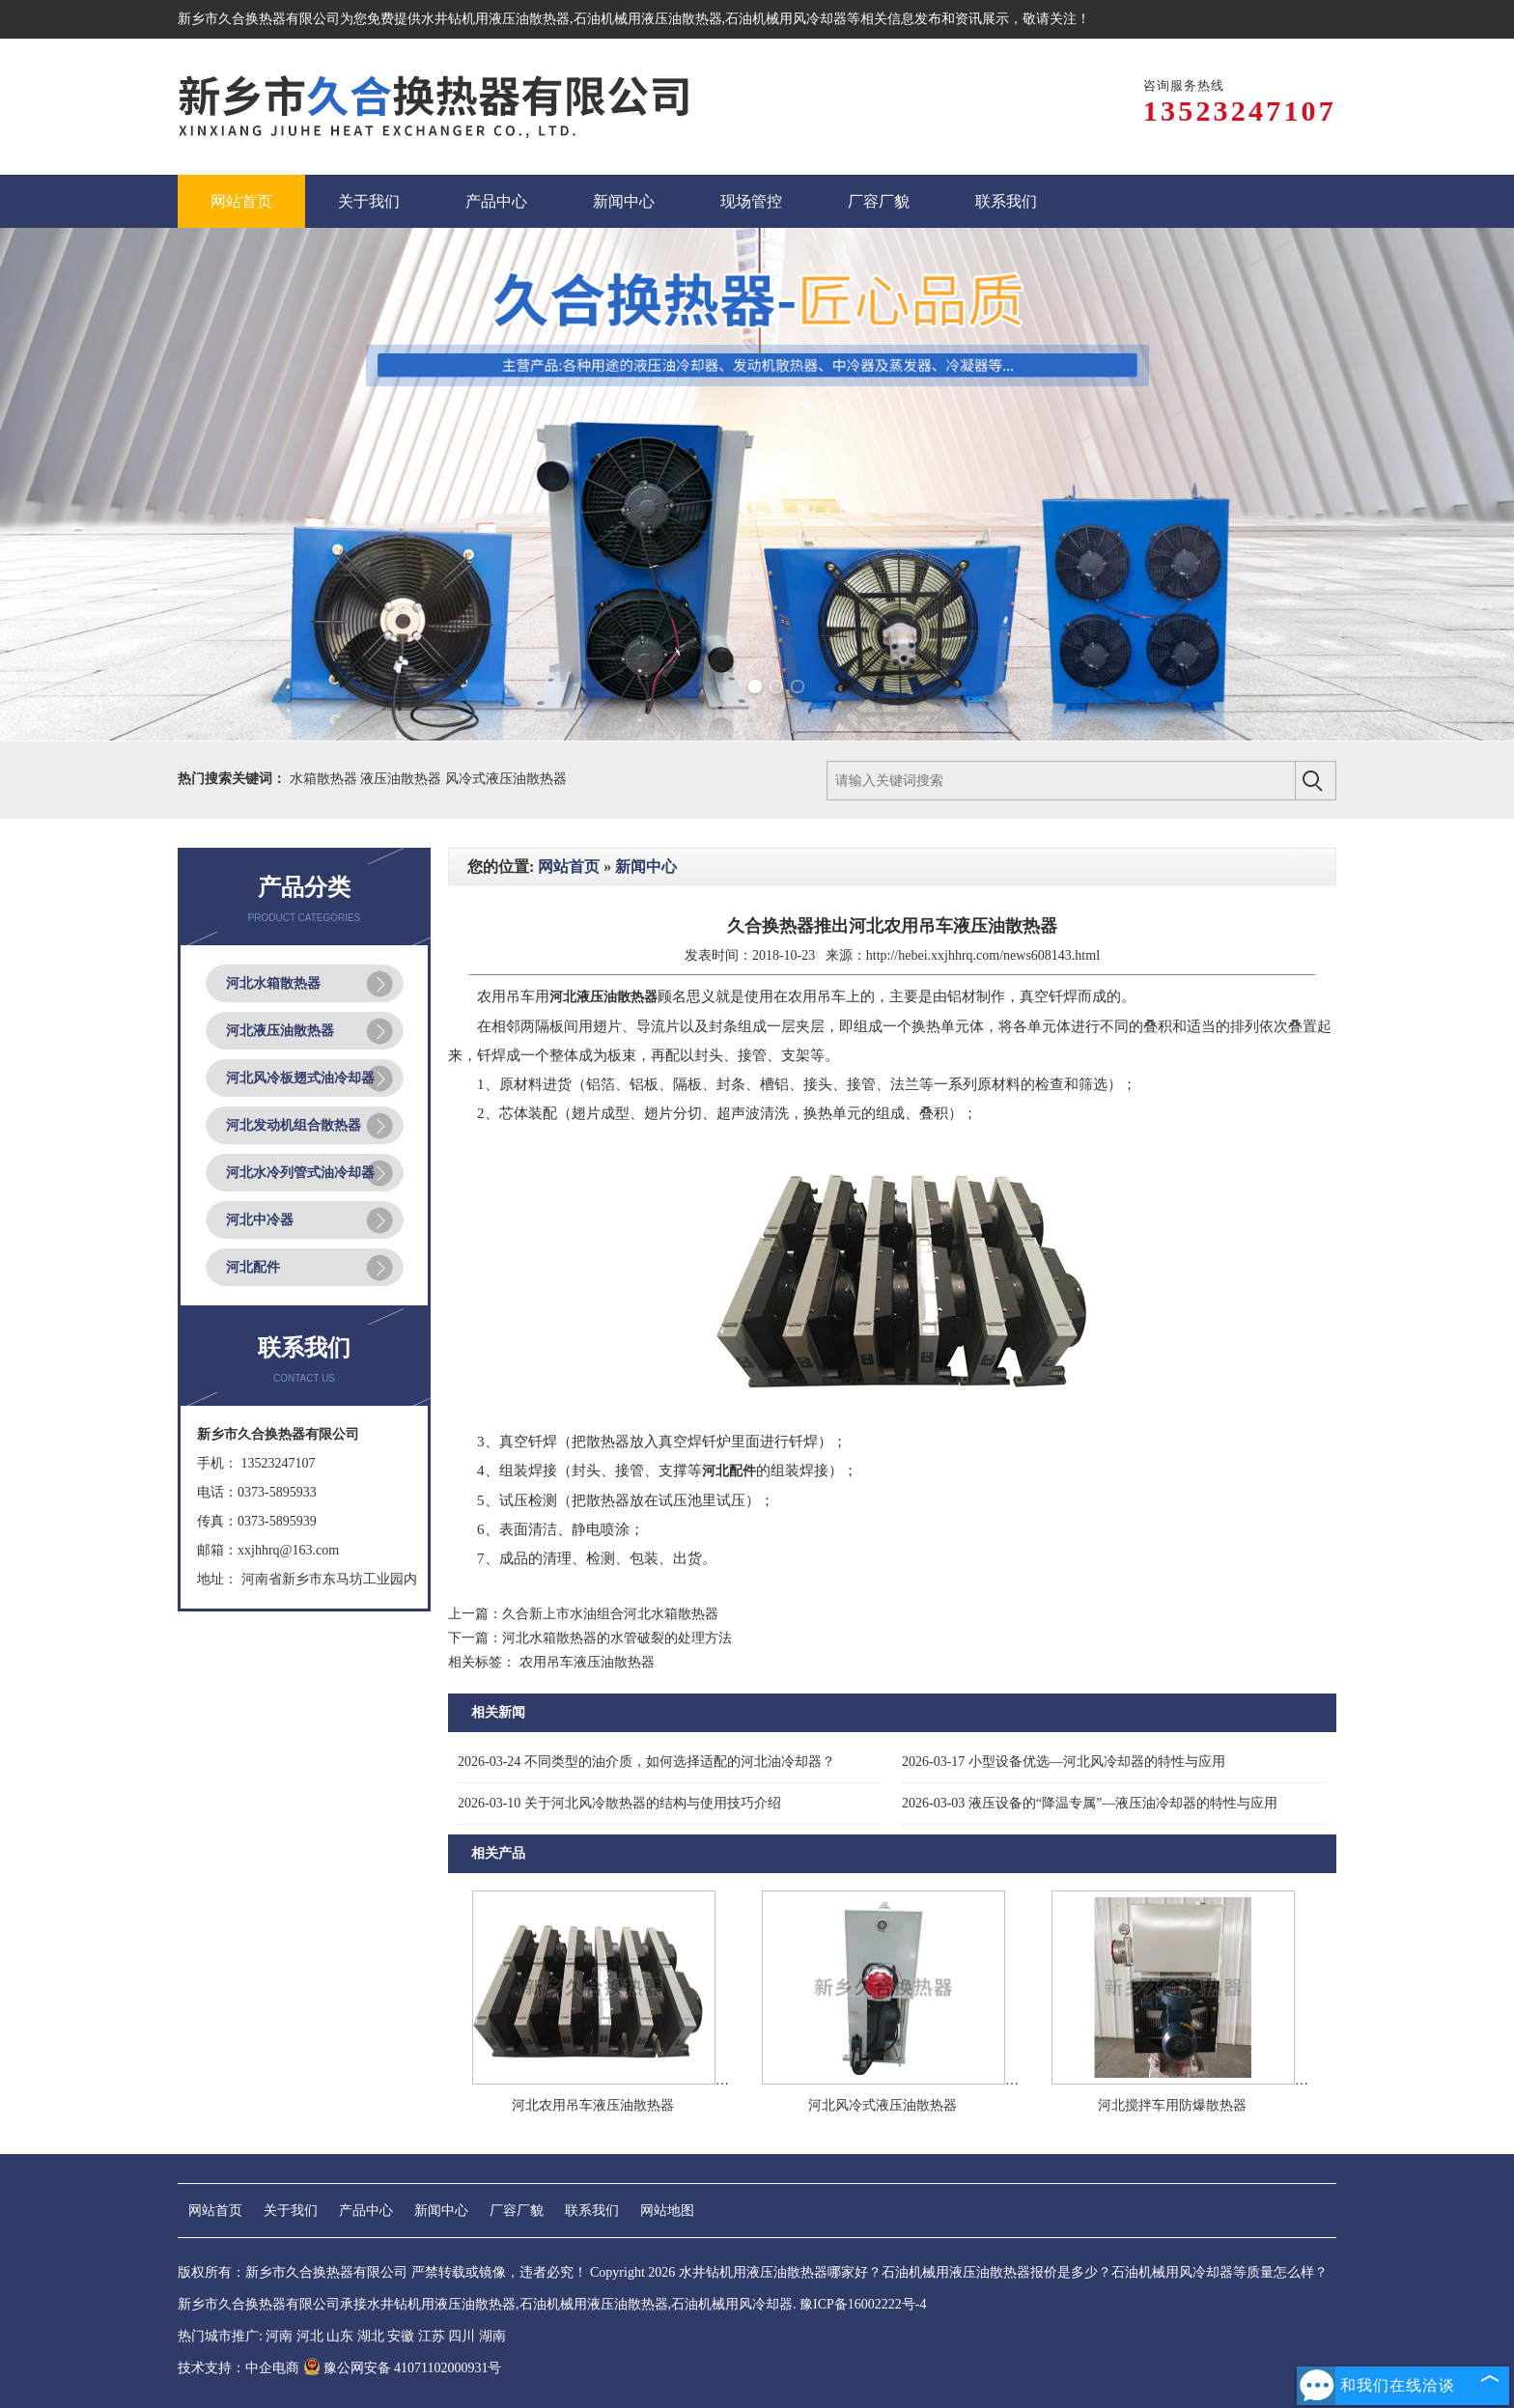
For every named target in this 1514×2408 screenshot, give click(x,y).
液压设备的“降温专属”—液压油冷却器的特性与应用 (1089, 1803)
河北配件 (253, 1267)
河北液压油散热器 (280, 1030)
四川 (461, 2336)
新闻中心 (646, 866)
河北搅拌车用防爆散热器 (1172, 2105)
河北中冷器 (260, 1220)
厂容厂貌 (517, 2210)
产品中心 (366, 2210)
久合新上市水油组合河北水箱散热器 (610, 1614)
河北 (309, 2336)
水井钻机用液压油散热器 (495, 19)
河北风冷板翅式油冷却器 (300, 1078)
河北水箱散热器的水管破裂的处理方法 (617, 1638)
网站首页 (569, 866)
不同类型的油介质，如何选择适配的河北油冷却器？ (646, 1761)
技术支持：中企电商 (238, 2368)
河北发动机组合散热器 (293, 1125)
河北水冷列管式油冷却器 (300, 1172)
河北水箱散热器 (273, 983)
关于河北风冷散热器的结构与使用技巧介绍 (619, 1803)
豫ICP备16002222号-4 (862, 2304)
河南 (279, 2336)
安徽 (400, 2336)
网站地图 (667, 2210)
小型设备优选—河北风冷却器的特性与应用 (1063, 1761)
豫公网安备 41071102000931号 (402, 2368)
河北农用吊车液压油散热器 (593, 2105)
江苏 (431, 2336)
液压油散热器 (402, 778)
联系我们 (592, 2210)
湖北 (370, 2336)
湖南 (492, 2336)
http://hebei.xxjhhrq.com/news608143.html (983, 955)
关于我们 (291, 2210)
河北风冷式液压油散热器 (882, 2105)
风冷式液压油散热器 (506, 778)
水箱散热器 (325, 778)
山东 (339, 2336)
